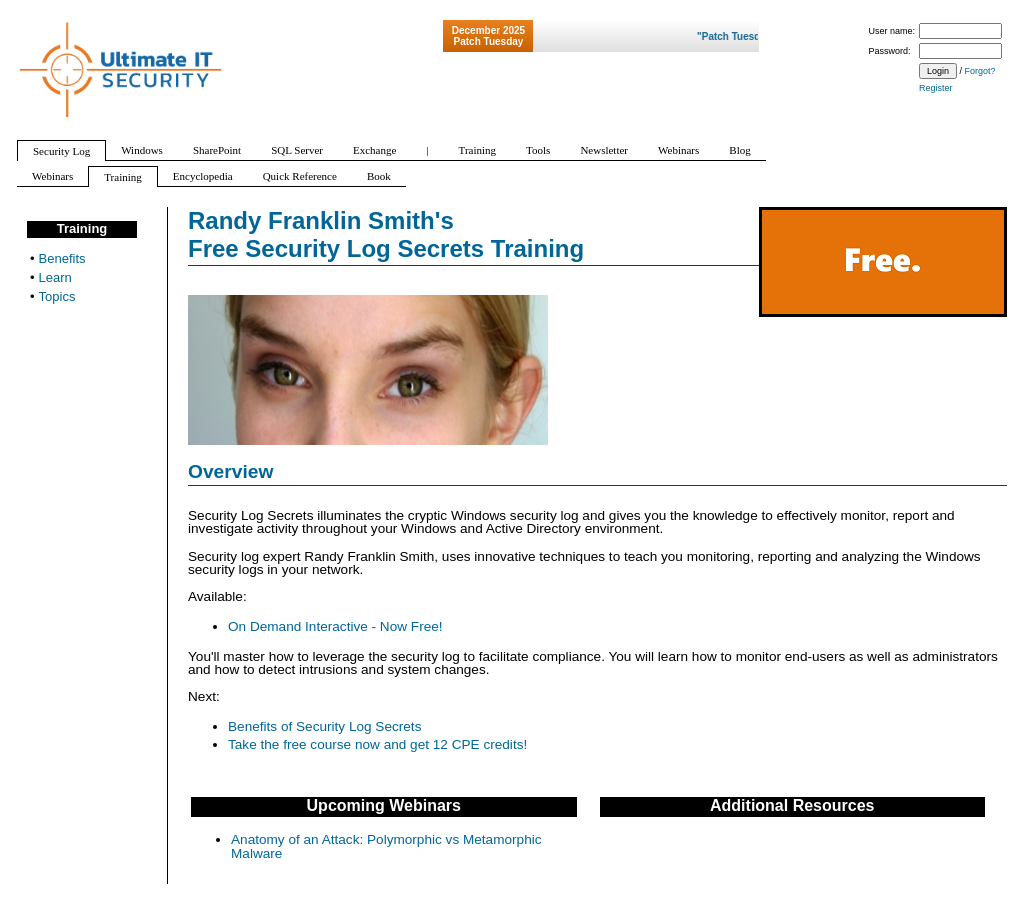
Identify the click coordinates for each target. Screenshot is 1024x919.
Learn (55, 277)
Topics (57, 296)
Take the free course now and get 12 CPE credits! (377, 744)
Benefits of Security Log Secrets (324, 726)
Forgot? (980, 71)
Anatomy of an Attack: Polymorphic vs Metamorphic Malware (386, 846)
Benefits (62, 258)
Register (936, 88)
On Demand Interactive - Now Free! (335, 626)
